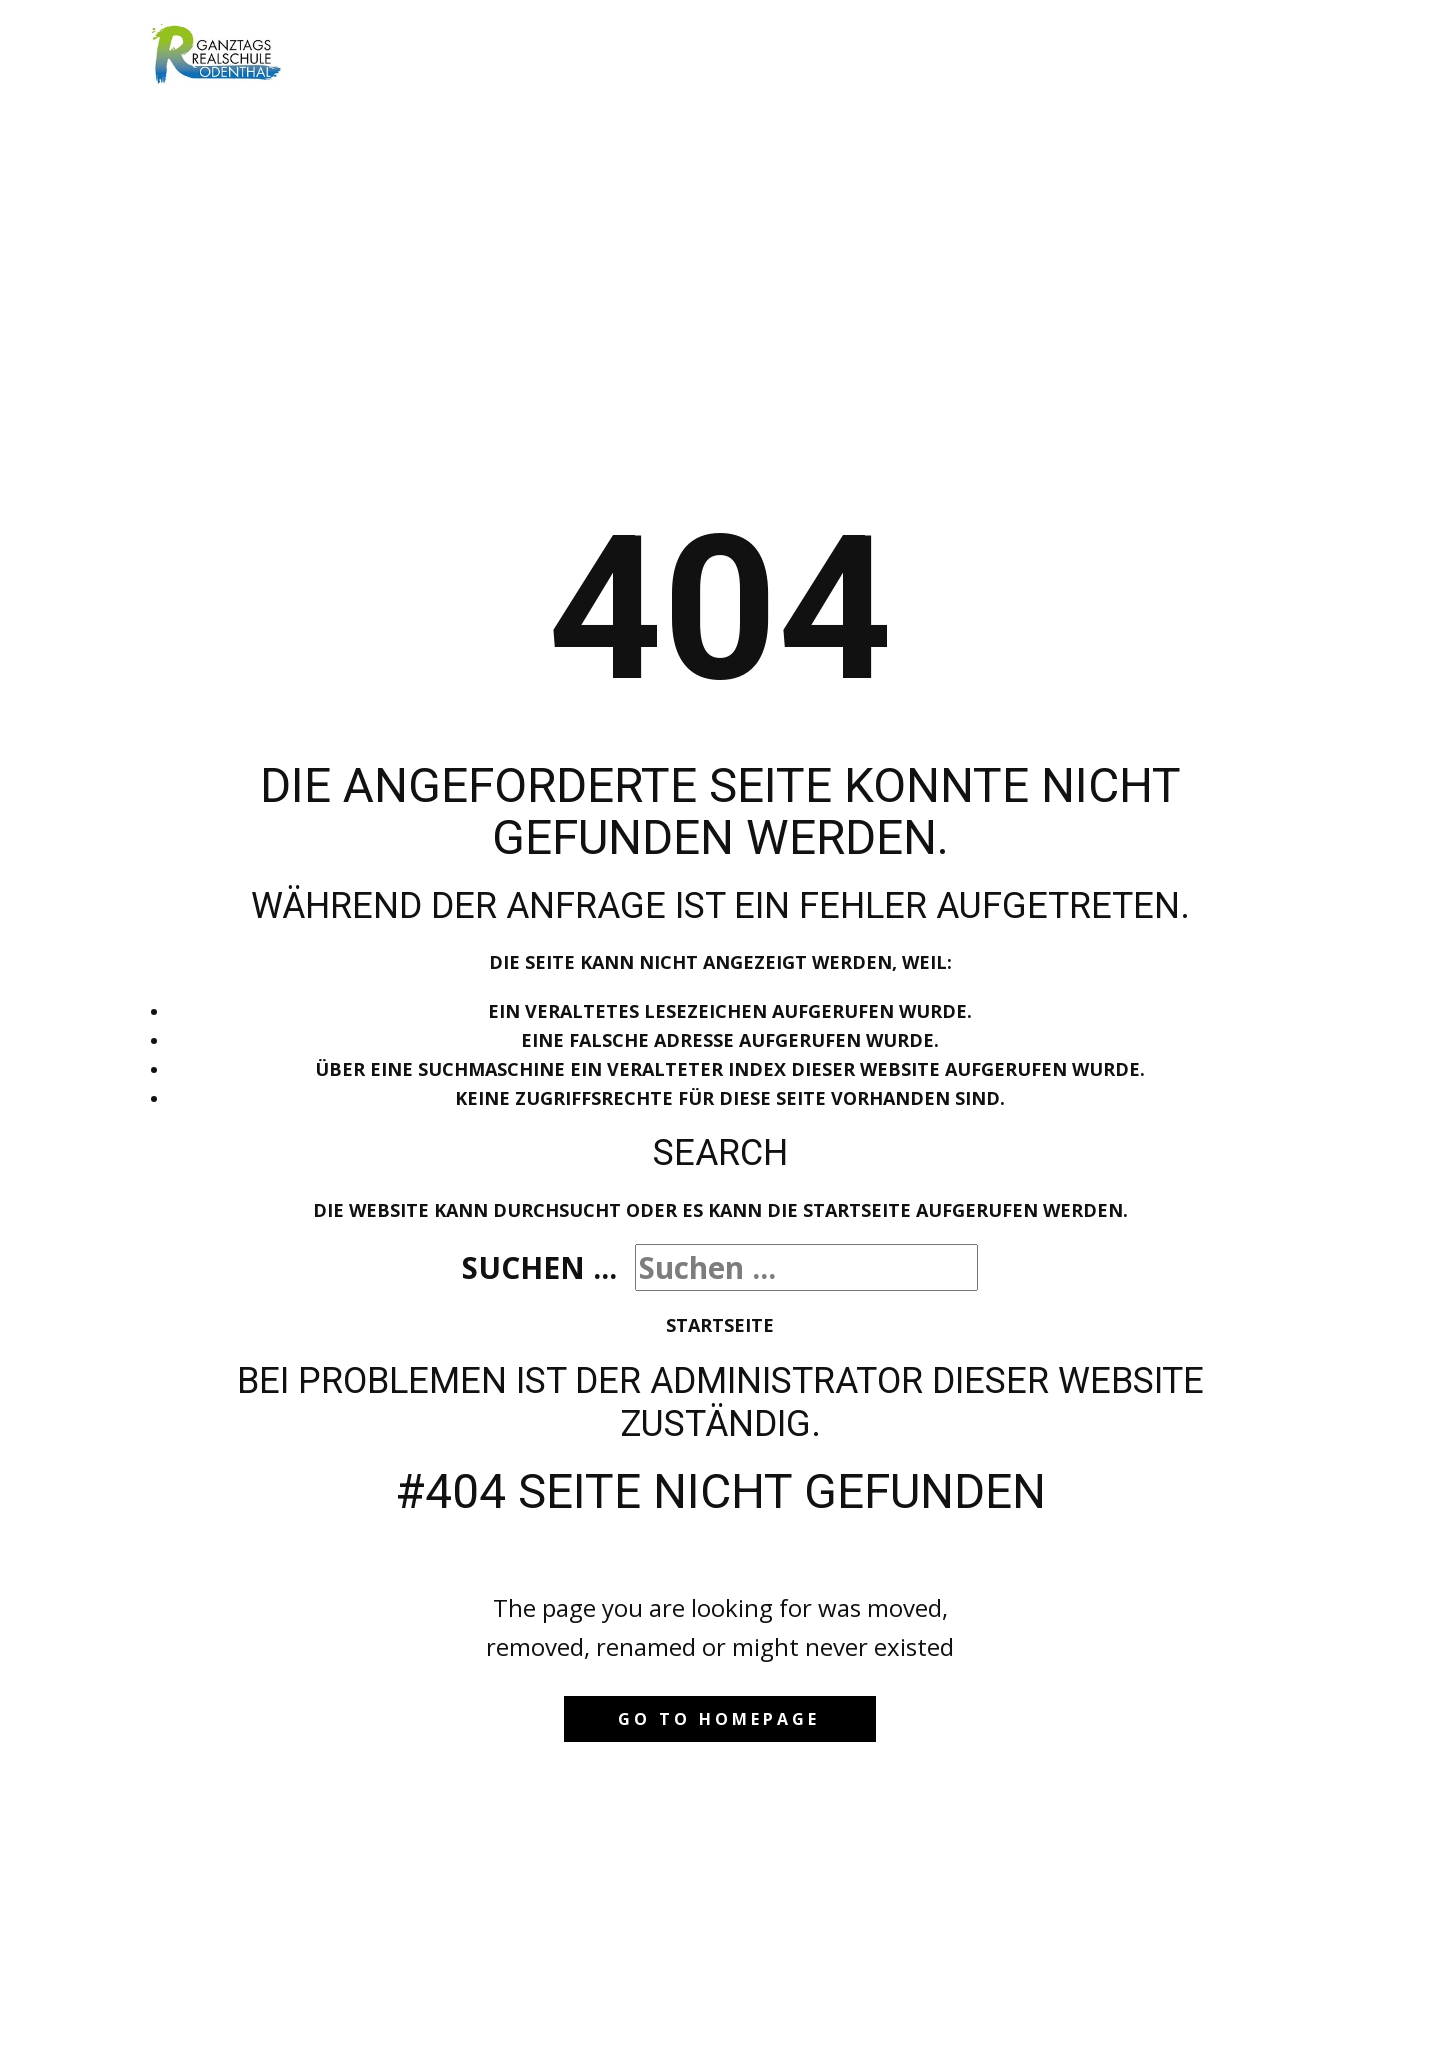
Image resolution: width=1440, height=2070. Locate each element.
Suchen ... (539, 1267)
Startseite (720, 1325)
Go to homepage (719, 1719)
